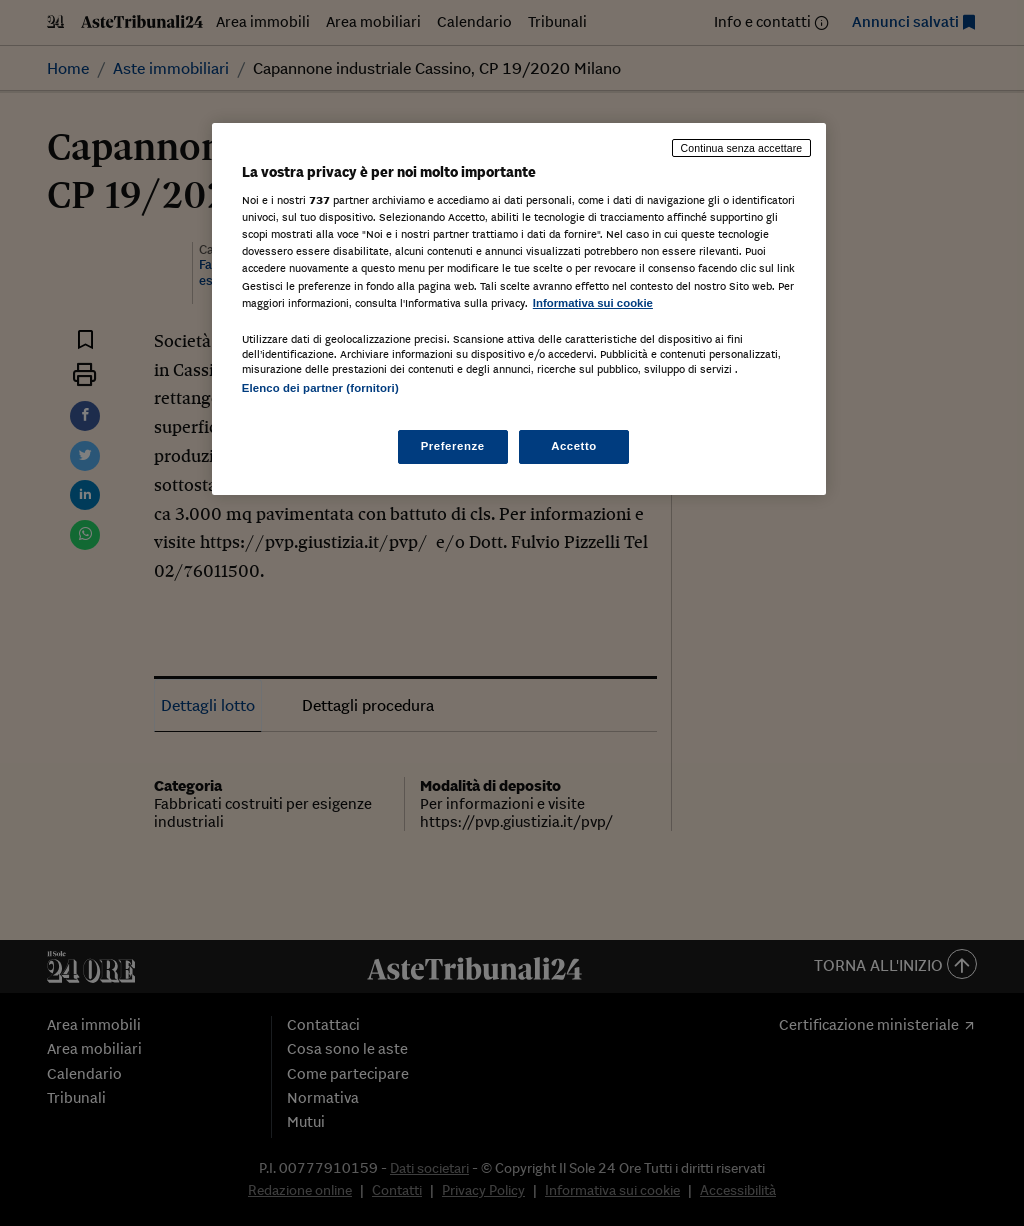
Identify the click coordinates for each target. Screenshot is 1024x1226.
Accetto (574, 446)
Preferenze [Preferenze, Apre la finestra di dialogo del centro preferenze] (453, 446)
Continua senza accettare (742, 148)
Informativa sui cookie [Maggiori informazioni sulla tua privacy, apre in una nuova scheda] (593, 303)
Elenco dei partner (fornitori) (320, 388)
